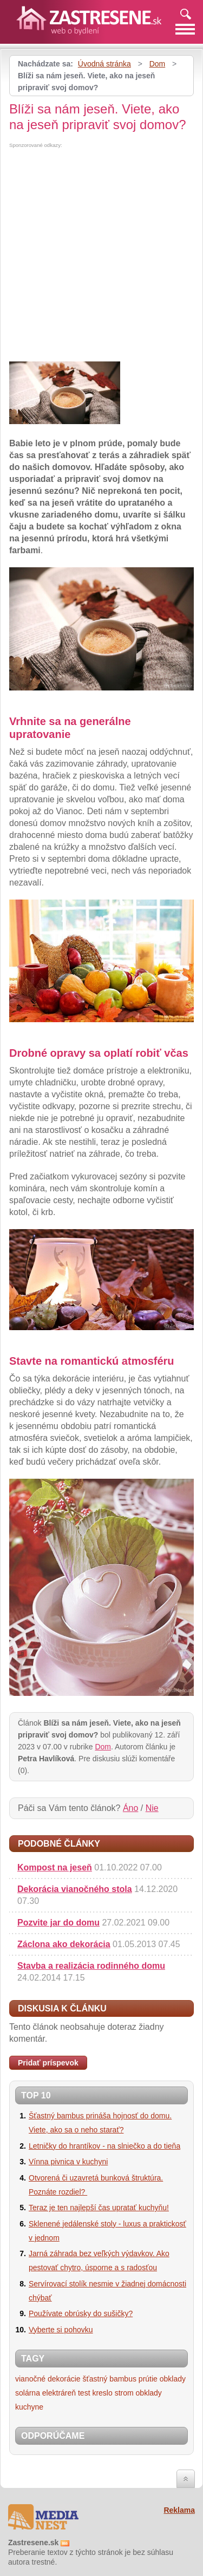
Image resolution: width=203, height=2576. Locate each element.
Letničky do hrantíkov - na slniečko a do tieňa (104, 2146)
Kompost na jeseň (54, 1867)
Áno (130, 1808)
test (84, 2393)
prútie (148, 2378)
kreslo (102, 2393)
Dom (157, 63)
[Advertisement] (101, 254)
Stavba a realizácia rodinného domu (91, 1965)
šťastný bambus (109, 2378)
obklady (173, 2378)
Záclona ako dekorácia (63, 1944)
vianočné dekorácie (48, 2378)
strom (124, 2393)
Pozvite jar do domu (58, 1922)
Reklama (179, 2510)
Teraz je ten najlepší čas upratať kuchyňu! (99, 2207)
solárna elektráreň (45, 2393)
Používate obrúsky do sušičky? (81, 2313)
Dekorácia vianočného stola (74, 1889)
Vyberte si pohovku (61, 2329)
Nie (152, 1808)
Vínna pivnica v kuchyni (68, 2161)
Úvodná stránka (104, 63)
